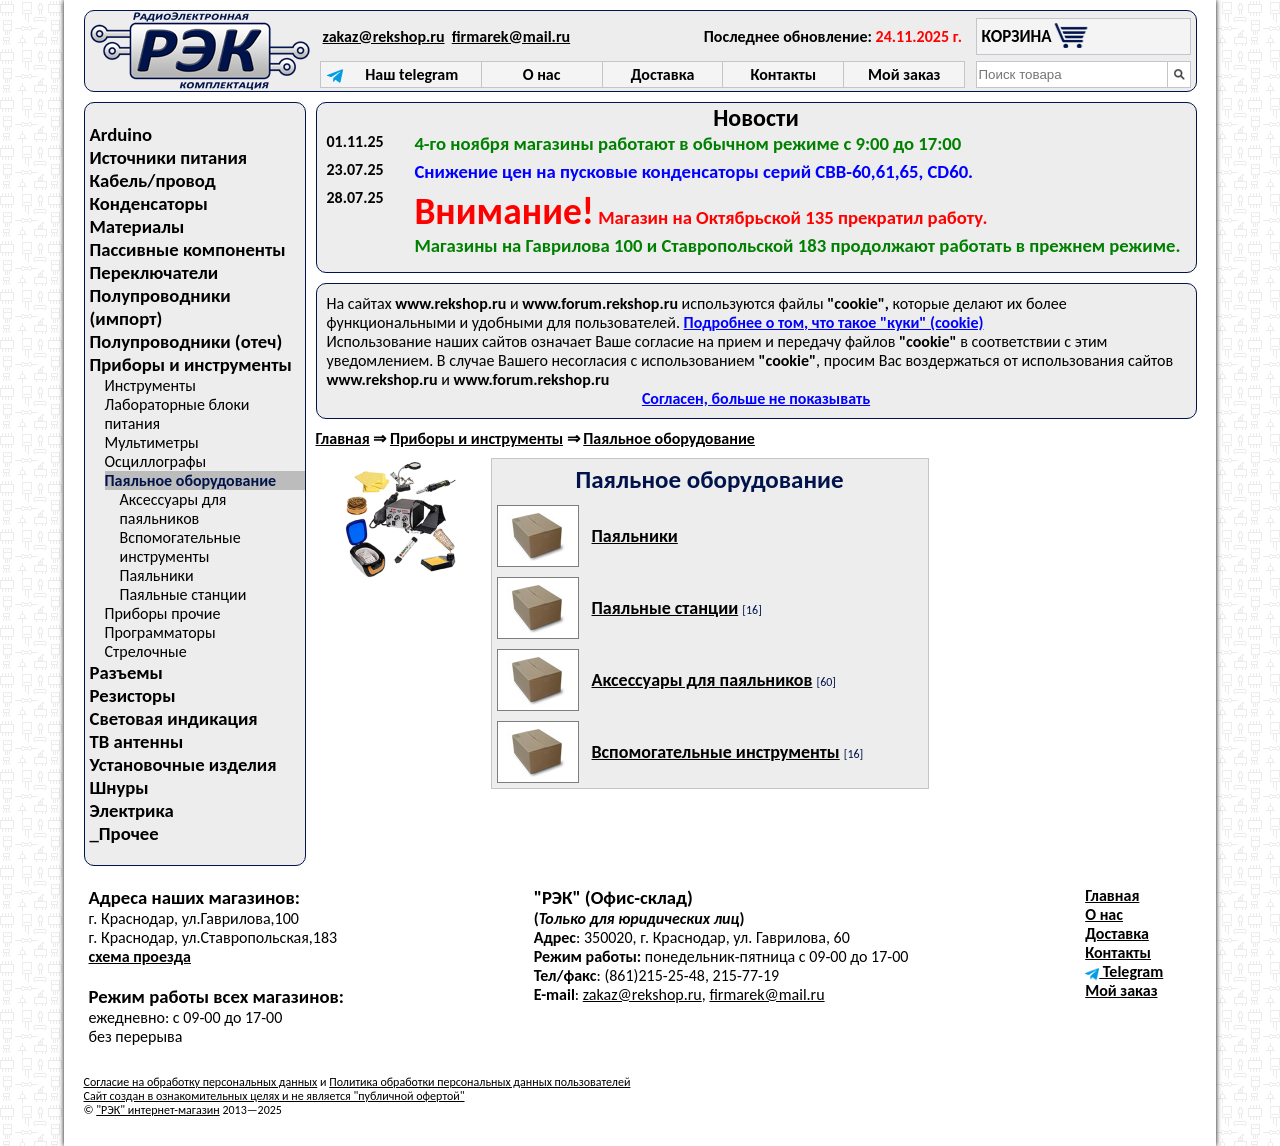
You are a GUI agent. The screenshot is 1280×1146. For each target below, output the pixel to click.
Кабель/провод (153, 180)
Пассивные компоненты (188, 249)
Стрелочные (146, 651)
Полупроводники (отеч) (186, 341)
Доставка (1117, 933)
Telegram (1124, 971)
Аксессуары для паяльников (173, 509)
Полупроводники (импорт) (160, 307)
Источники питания (169, 157)
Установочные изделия (183, 764)
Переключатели (154, 272)
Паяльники (157, 575)
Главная (343, 438)
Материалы (137, 226)
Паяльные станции (183, 594)
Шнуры (119, 787)
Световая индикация (174, 718)
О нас (1104, 914)
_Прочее (124, 833)
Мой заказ (1121, 990)
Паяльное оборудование (191, 480)
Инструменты (150, 385)
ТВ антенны (137, 741)
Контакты (1118, 952)
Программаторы (160, 632)
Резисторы (133, 695)
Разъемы (126, 672)
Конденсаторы (149, 203)
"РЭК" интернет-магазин (157, 1110)
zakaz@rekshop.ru (384, 36)
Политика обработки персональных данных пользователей (479, 1082)
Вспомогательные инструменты (180, 547)
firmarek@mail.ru (511, 36)
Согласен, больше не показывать (756, 398)
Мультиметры (152, 442)
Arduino (121, 134)
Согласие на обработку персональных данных (201, 1082)
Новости (756, 117)
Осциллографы (156, 461)
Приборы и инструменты (191, 364)
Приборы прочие (163, 613)
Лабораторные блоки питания (177, 414)
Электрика (132, 810)
